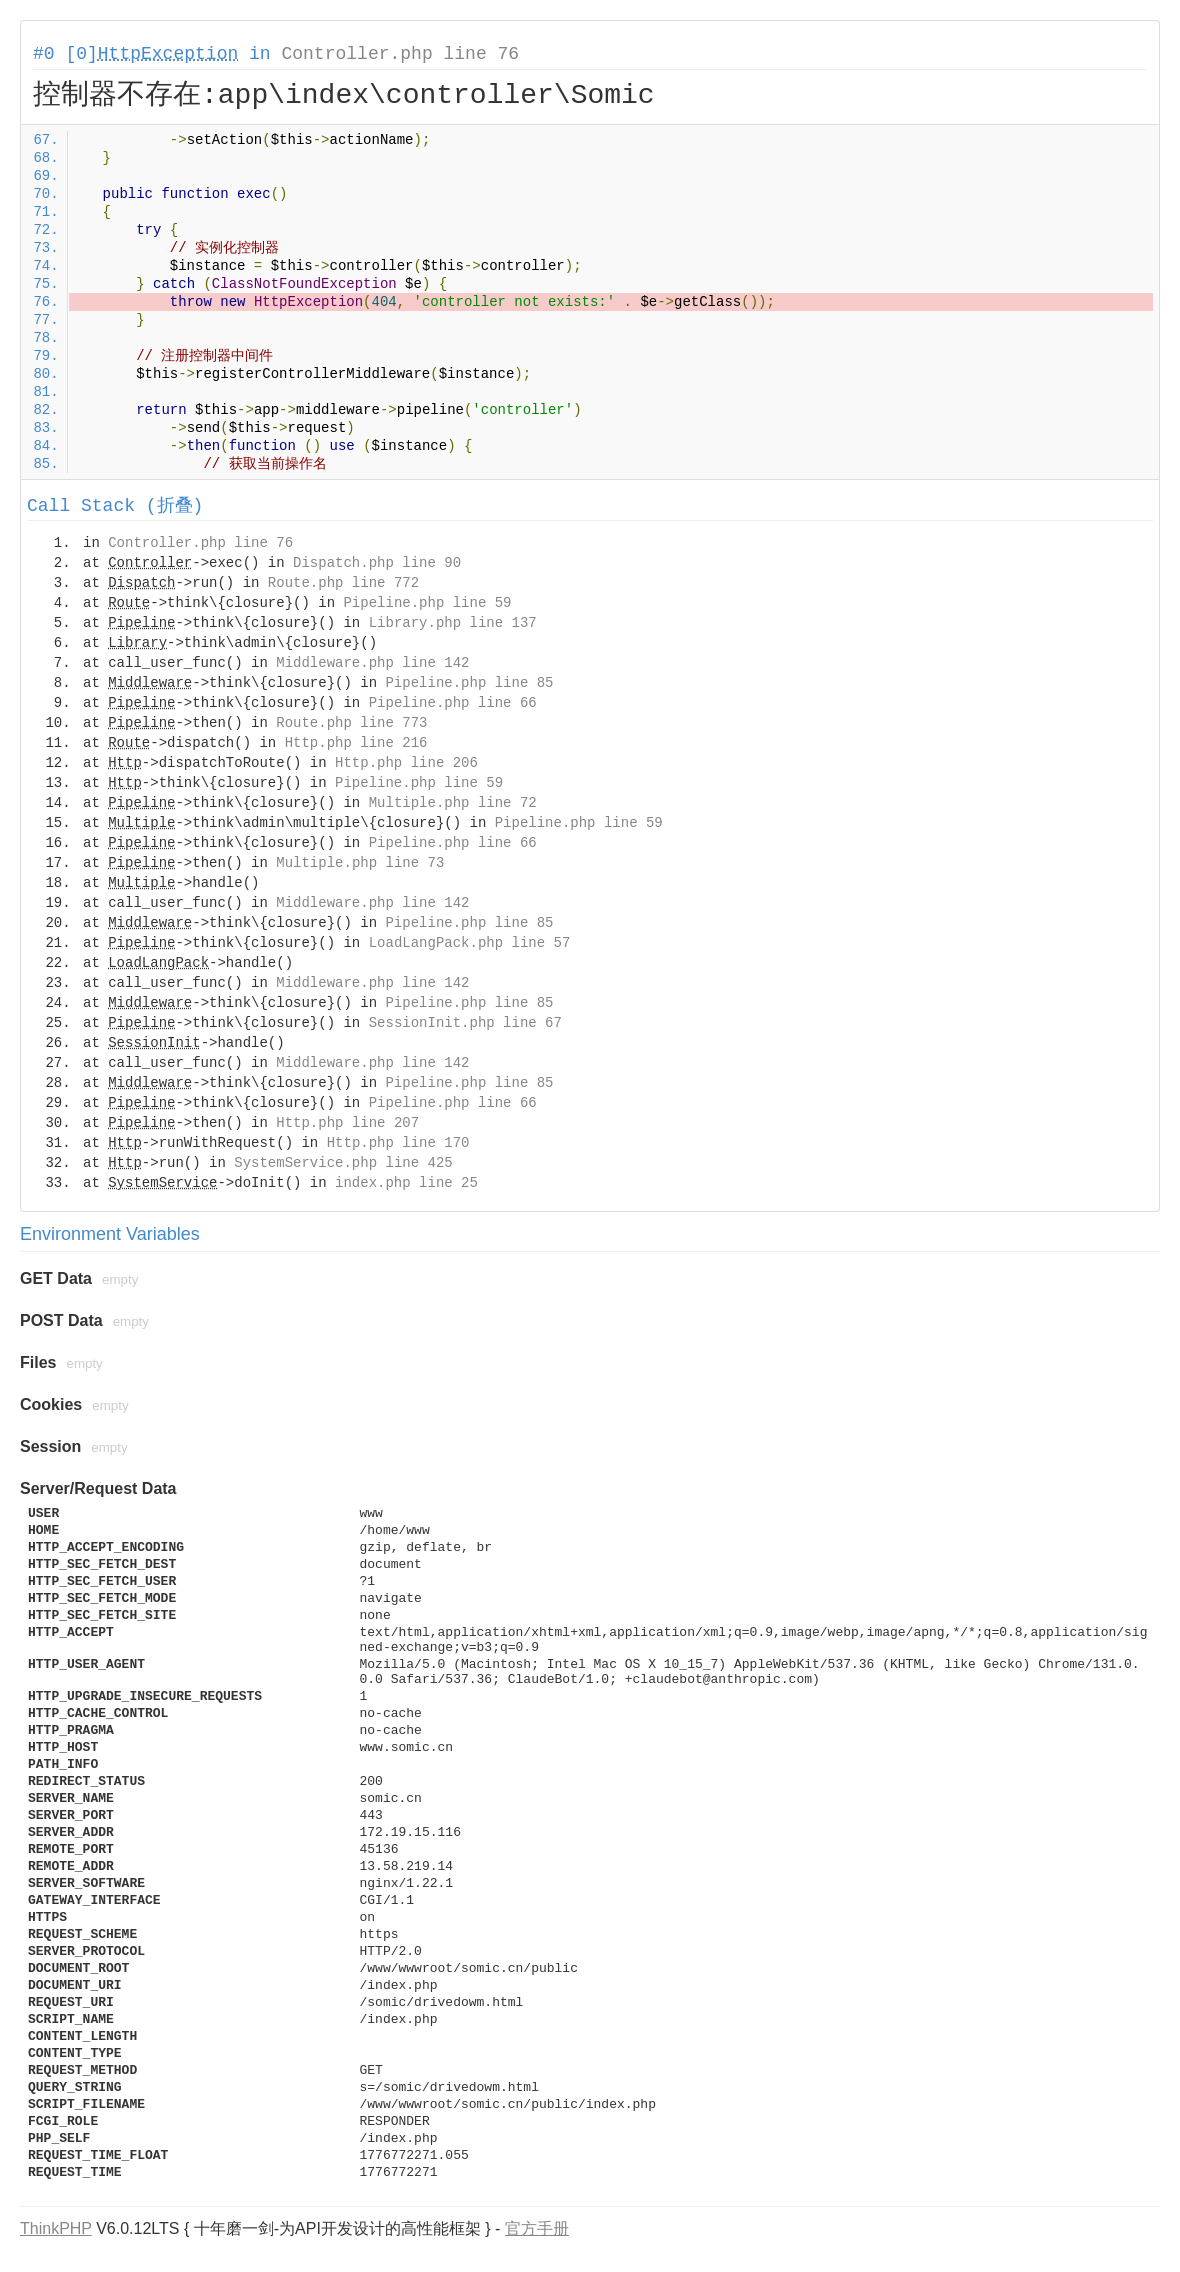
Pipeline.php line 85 (469, 683)
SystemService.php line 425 (343, 1163)
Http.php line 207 (347, 1123)
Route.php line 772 (343, 583)
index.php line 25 (406, 1183)
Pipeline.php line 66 (453, 703)
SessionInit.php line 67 (465, 1023)
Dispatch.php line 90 (377, 563)
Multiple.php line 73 (360, 863)
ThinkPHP (56, 2228)
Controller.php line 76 (400, 54)
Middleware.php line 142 (372, 663)
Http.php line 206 (406, 763)
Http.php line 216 (356, 743)
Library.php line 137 (453, 623)
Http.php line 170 (398, 1143)
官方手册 (537, 2228)
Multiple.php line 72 (453, 803)
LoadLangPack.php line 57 (470, 943)
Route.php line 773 (351, 723)
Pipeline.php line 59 (427, 603)
